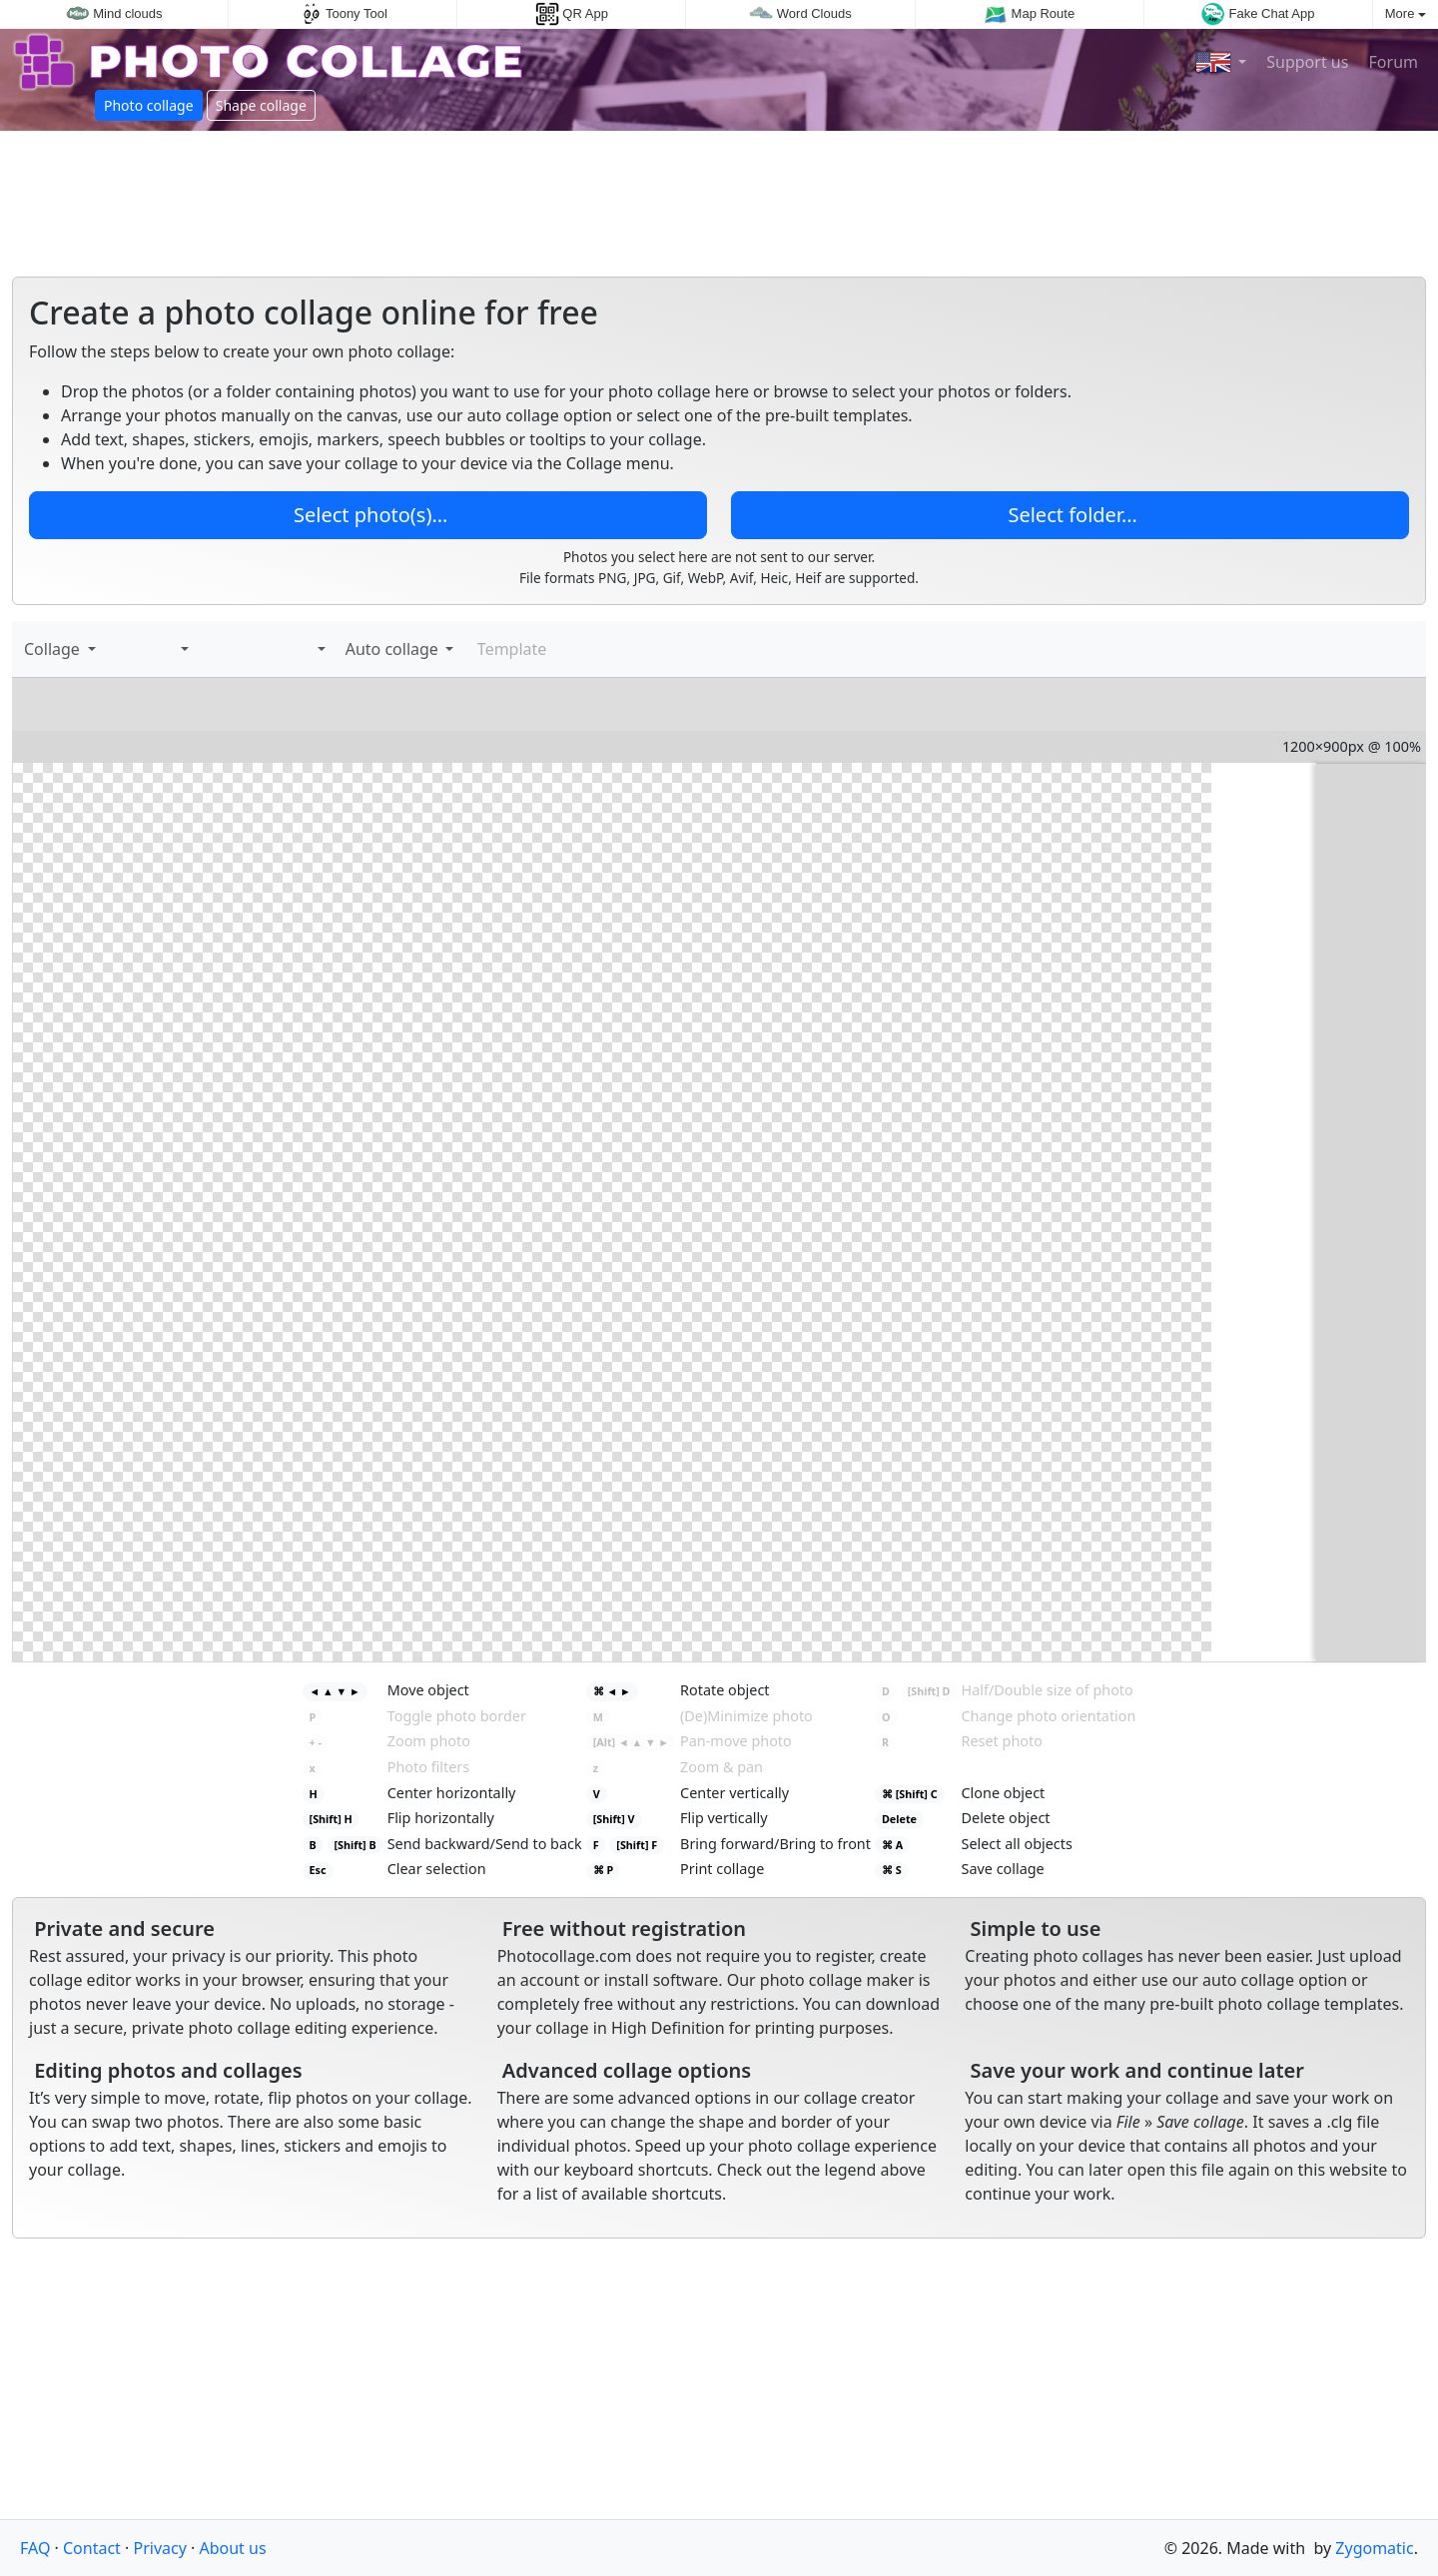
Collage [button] (54, 649)
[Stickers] (154, 649)
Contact (92, 2548)
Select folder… (1070, 514)
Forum (1391, 62)
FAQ (35, 2548)
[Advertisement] (719, 196)
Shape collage (261, 105)
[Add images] (114, 649)
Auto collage (390, 649)
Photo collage (149, 105)
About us (232, 2548)
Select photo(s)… (368, 514)
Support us (1305, 62)
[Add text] (134, 649)
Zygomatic (1374, 2548)
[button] (181, 649)
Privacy (160, 2548)
